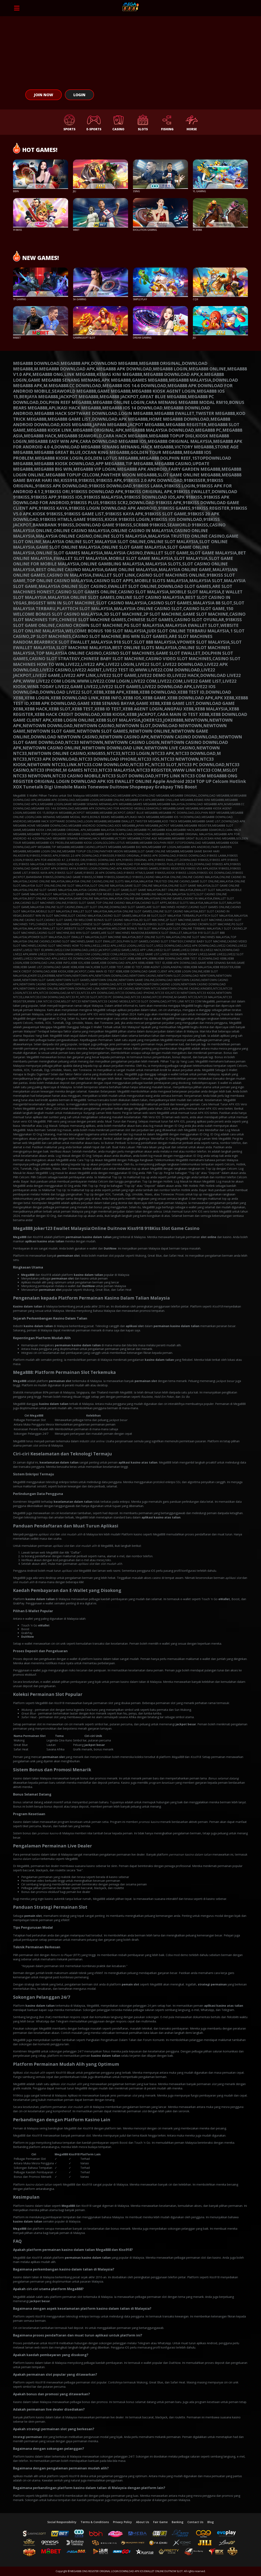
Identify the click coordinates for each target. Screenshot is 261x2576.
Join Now (43, 94)
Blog (210, 2522)
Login (79, 94)
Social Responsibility (61, 2522)
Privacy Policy (122, 2522)
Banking (177, 2522)
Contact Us (195, 2522)
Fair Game (160, 2522)
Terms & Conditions (95, 2522)
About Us (142, 2522)
